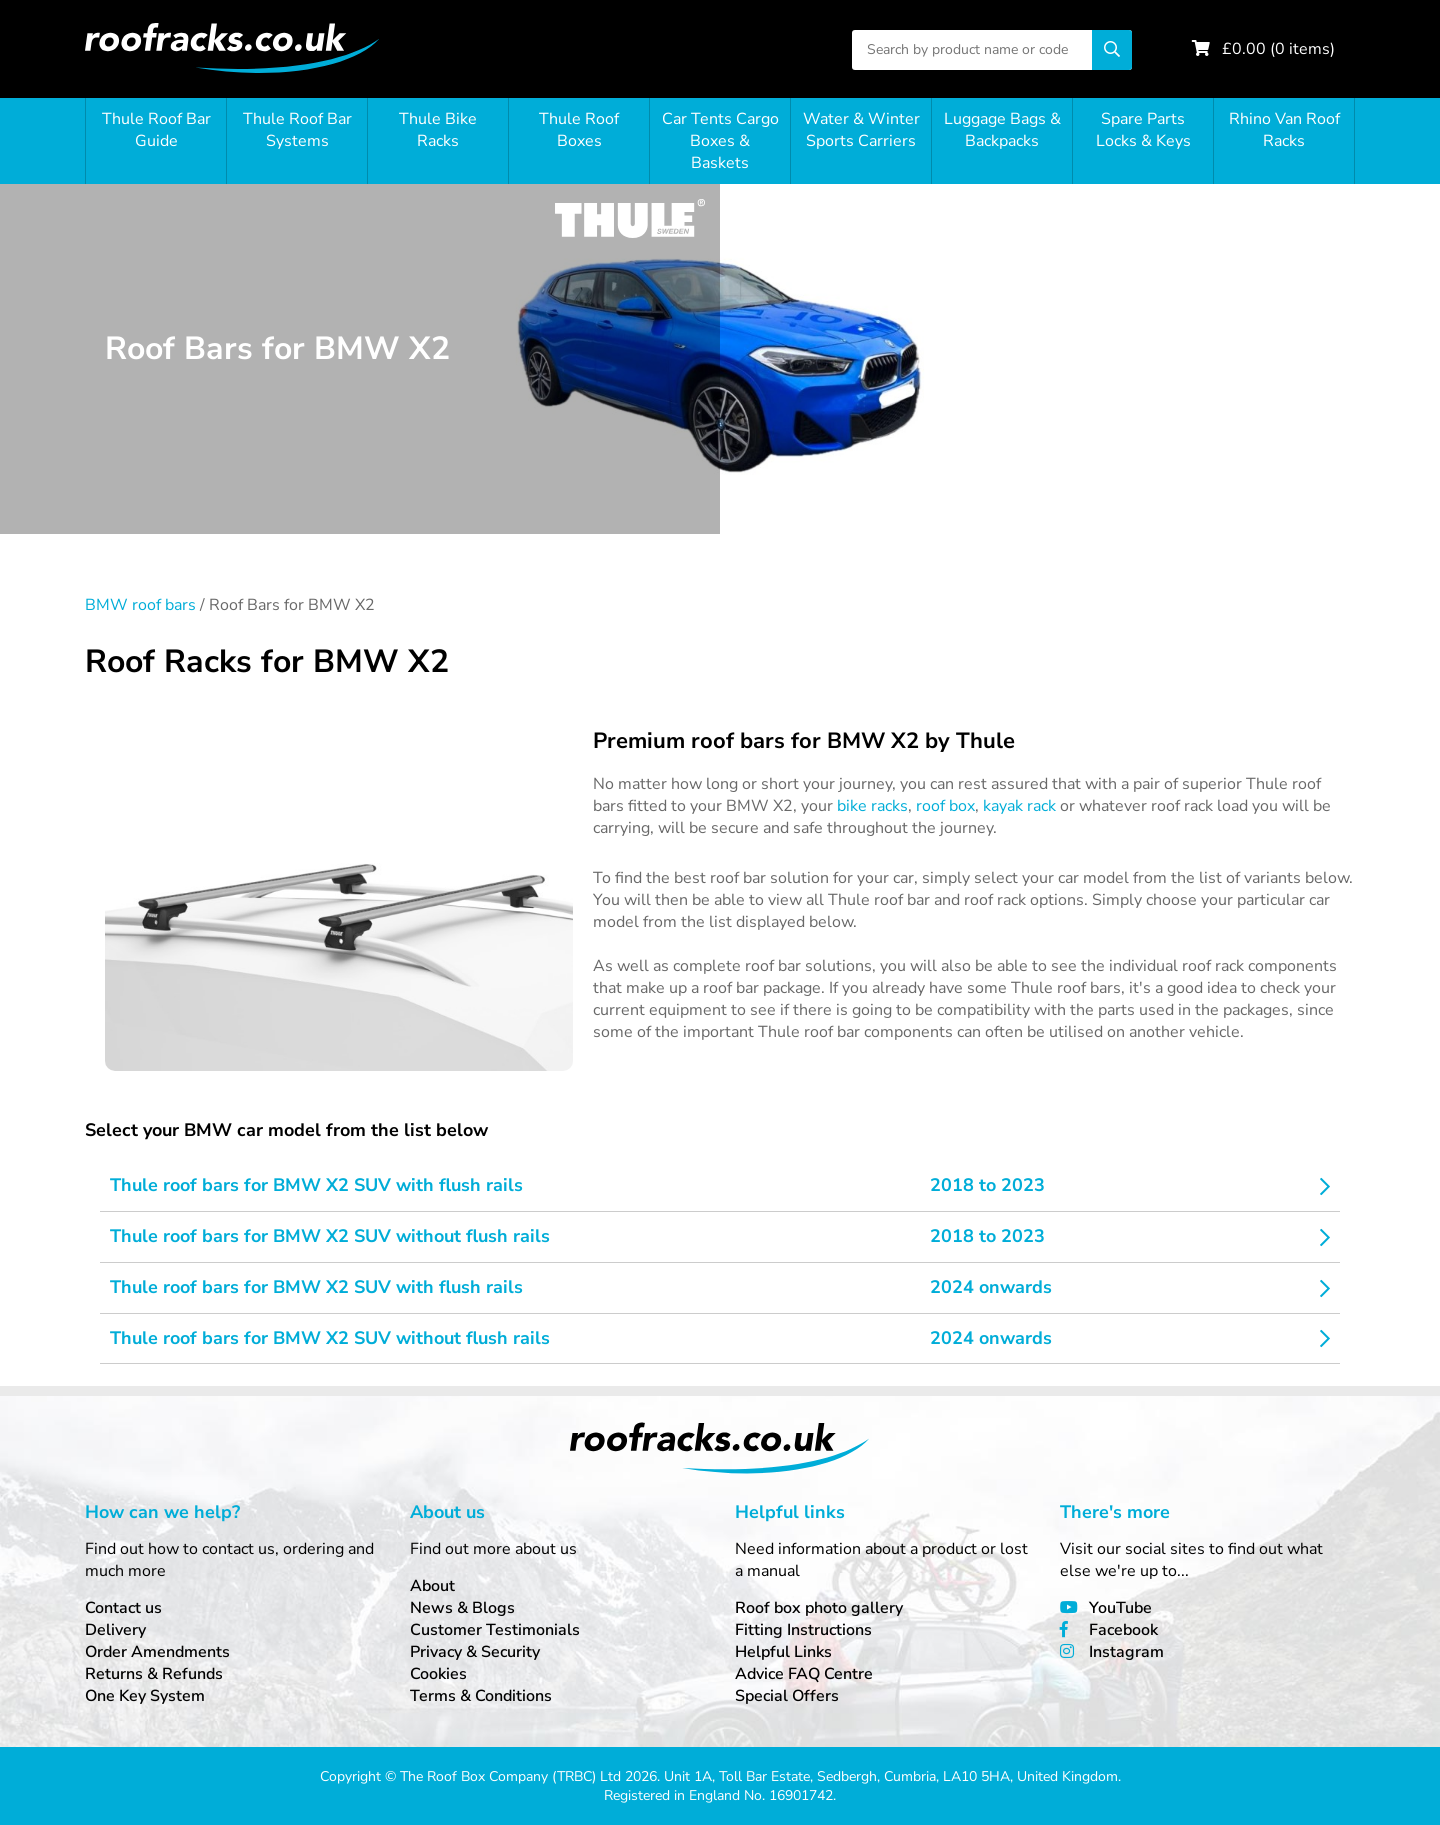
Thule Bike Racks (438, 130)
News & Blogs (462, 1608)
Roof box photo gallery (819, 1608)
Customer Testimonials (495, 1630)
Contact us (123, 1608)
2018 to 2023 (987, 1185)
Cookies (438, 1674)
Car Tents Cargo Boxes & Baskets (720, 141)
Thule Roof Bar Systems (297, 130)
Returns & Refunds (154, 1674)
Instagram (1126, 1652)
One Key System (145, 1696)
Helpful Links (783, 1652)
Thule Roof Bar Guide (156, 130)
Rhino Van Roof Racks (1284, 130)
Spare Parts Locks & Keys (1143, 130)
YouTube (1120, 1608)
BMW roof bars (140, 605)
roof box (945, 806)
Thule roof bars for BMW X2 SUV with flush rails (316, 1185)
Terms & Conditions (481, 1696)
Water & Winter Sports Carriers (861, 130)
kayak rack (1019, 806)
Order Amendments (157, 1652)
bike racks (872, 806)
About (432, 1586)
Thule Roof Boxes (579, 130)
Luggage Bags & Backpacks (1002, 130)
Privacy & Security (475, 1652)
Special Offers (787, 1696)
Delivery (115, 1630)
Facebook (1123, 1630)
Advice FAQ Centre (804, 1674)
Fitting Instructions (803, 1630)
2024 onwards (991, 1287)
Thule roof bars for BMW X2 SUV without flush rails (330, 1236)
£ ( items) (1278, 49)
